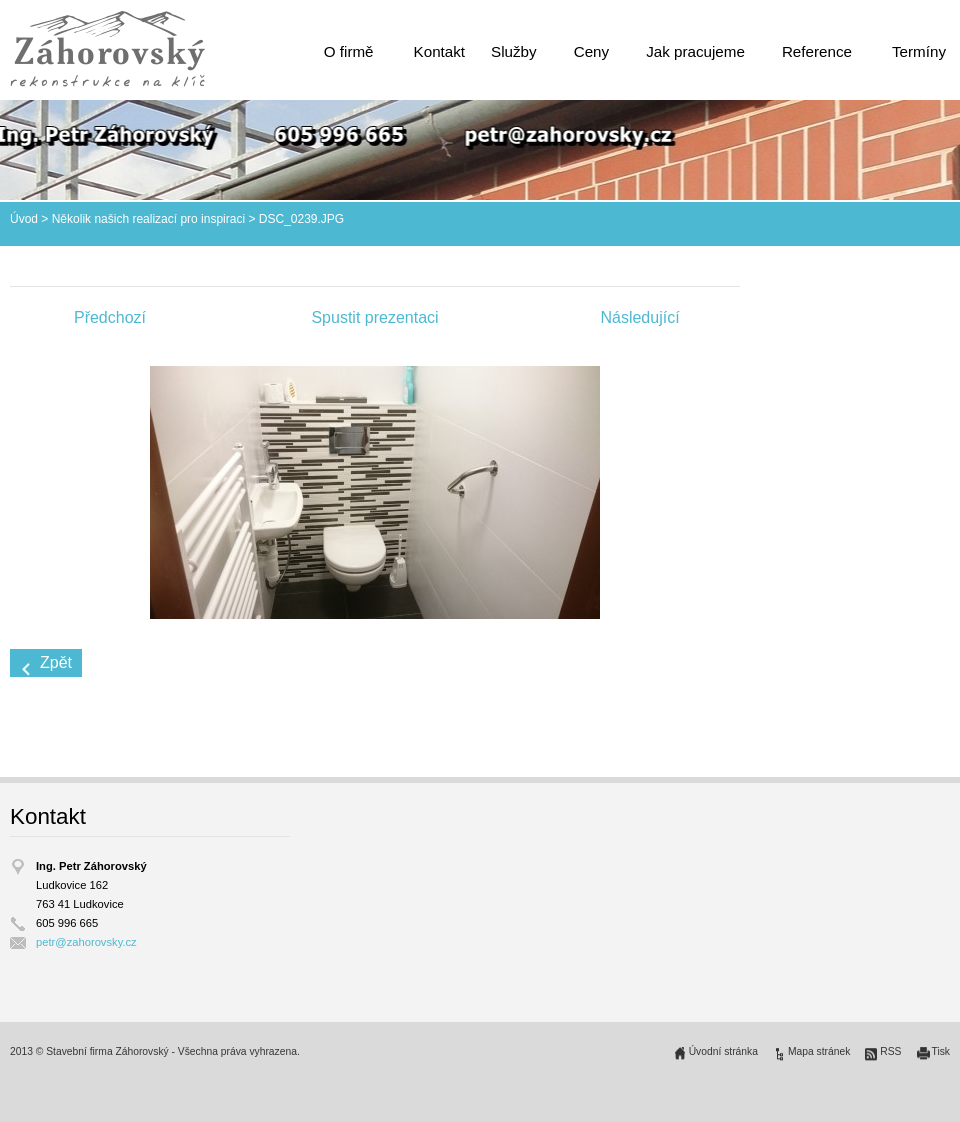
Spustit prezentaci (374, 317)
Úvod (24, 219)
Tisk (941, 1051)
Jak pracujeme (695, 51)
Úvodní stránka (723, 1051)
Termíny (919, 51)
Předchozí (110, 317)
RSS (890, 1051)
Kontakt (440, 51)
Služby (514, 51)
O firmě (349, 51)
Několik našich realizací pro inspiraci (148, 219)
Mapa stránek (819, 1051)
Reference (817, 51)
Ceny (591, 51)
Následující (639, 317)
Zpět (56, 662)
